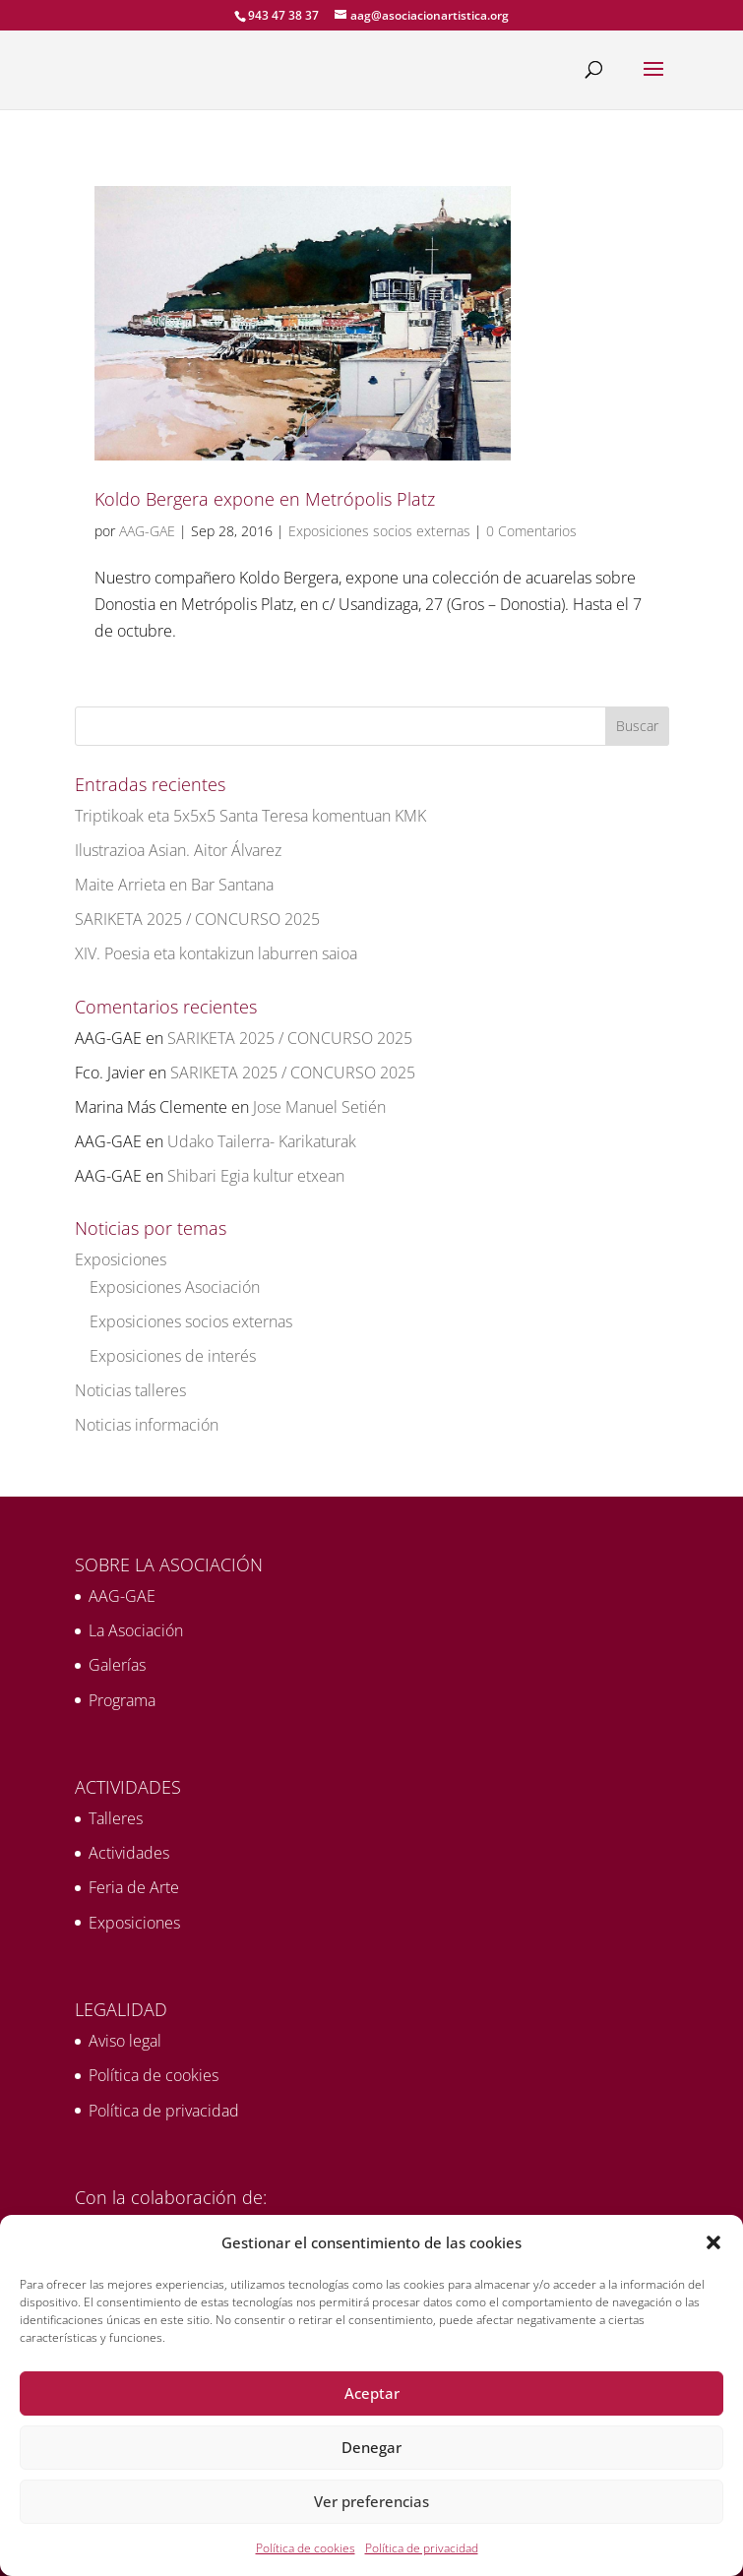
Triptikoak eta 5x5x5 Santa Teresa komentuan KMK (250, 816)
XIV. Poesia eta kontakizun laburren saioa (216, 953)
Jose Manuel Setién (319, 1107)
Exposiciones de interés (173, 1356)
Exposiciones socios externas (379, 530)
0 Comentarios (531, 530)
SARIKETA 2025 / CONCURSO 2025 (197, 919)
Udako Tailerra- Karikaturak (261, 1141)
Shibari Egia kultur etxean (255, 1176)
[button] (713, 2242)
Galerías (117, 1665)
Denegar (371, 2447)
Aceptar (372, 2393)
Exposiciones (120, 1259)
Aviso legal (125, 2041)
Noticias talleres (130, 1390)
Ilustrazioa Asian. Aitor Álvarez (178, 850)
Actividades (129, 1853)
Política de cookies (305, 2548)
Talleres (116, 1818)
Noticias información (146, 1425)
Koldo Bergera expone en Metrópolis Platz (264, 499)
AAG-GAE (147, 530)
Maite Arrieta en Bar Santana (174, 884)
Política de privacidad (421, 2548)
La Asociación (136, 1630)
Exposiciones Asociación (175, 1287)
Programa (122, 1700)
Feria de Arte (134, 1887)
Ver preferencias (371, 2501)
